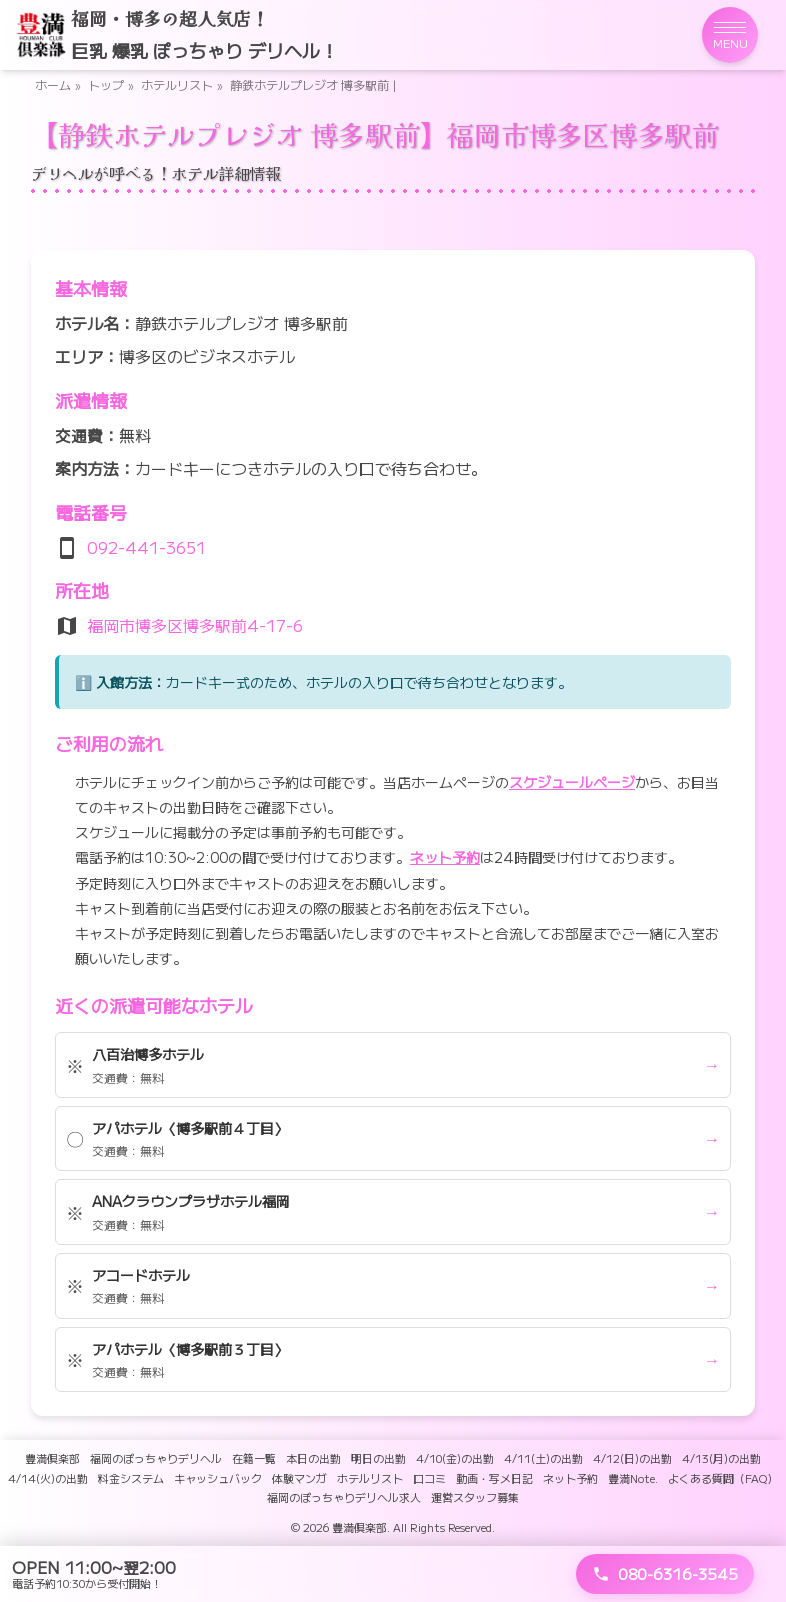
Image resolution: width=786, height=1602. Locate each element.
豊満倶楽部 (52, 1458)
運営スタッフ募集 (475, 1497)
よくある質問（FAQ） (723, 1478)
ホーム (53, 84)
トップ (106, 84)
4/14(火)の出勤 (48, 1478)
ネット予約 (445, 857)
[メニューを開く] (730, 35)
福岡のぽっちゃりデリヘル (156, 1458)
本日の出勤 (313, 1458)
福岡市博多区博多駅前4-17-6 (195, 625)
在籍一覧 (254, 1458)
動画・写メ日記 (494, 1478)
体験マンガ (299, 1478)
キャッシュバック (218, 1478)
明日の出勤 (378, 1458)
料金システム (131, 1478)
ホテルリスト (177, 84)
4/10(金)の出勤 (455, 1458)
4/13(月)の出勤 (721, 1458)
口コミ (429, 1478)
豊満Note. (633, 1478)
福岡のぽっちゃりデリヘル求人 (344, 1497)
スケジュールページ (572, 782)
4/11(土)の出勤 (543, 1458)
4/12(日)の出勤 (632, 1458)
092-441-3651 (146, 547)
